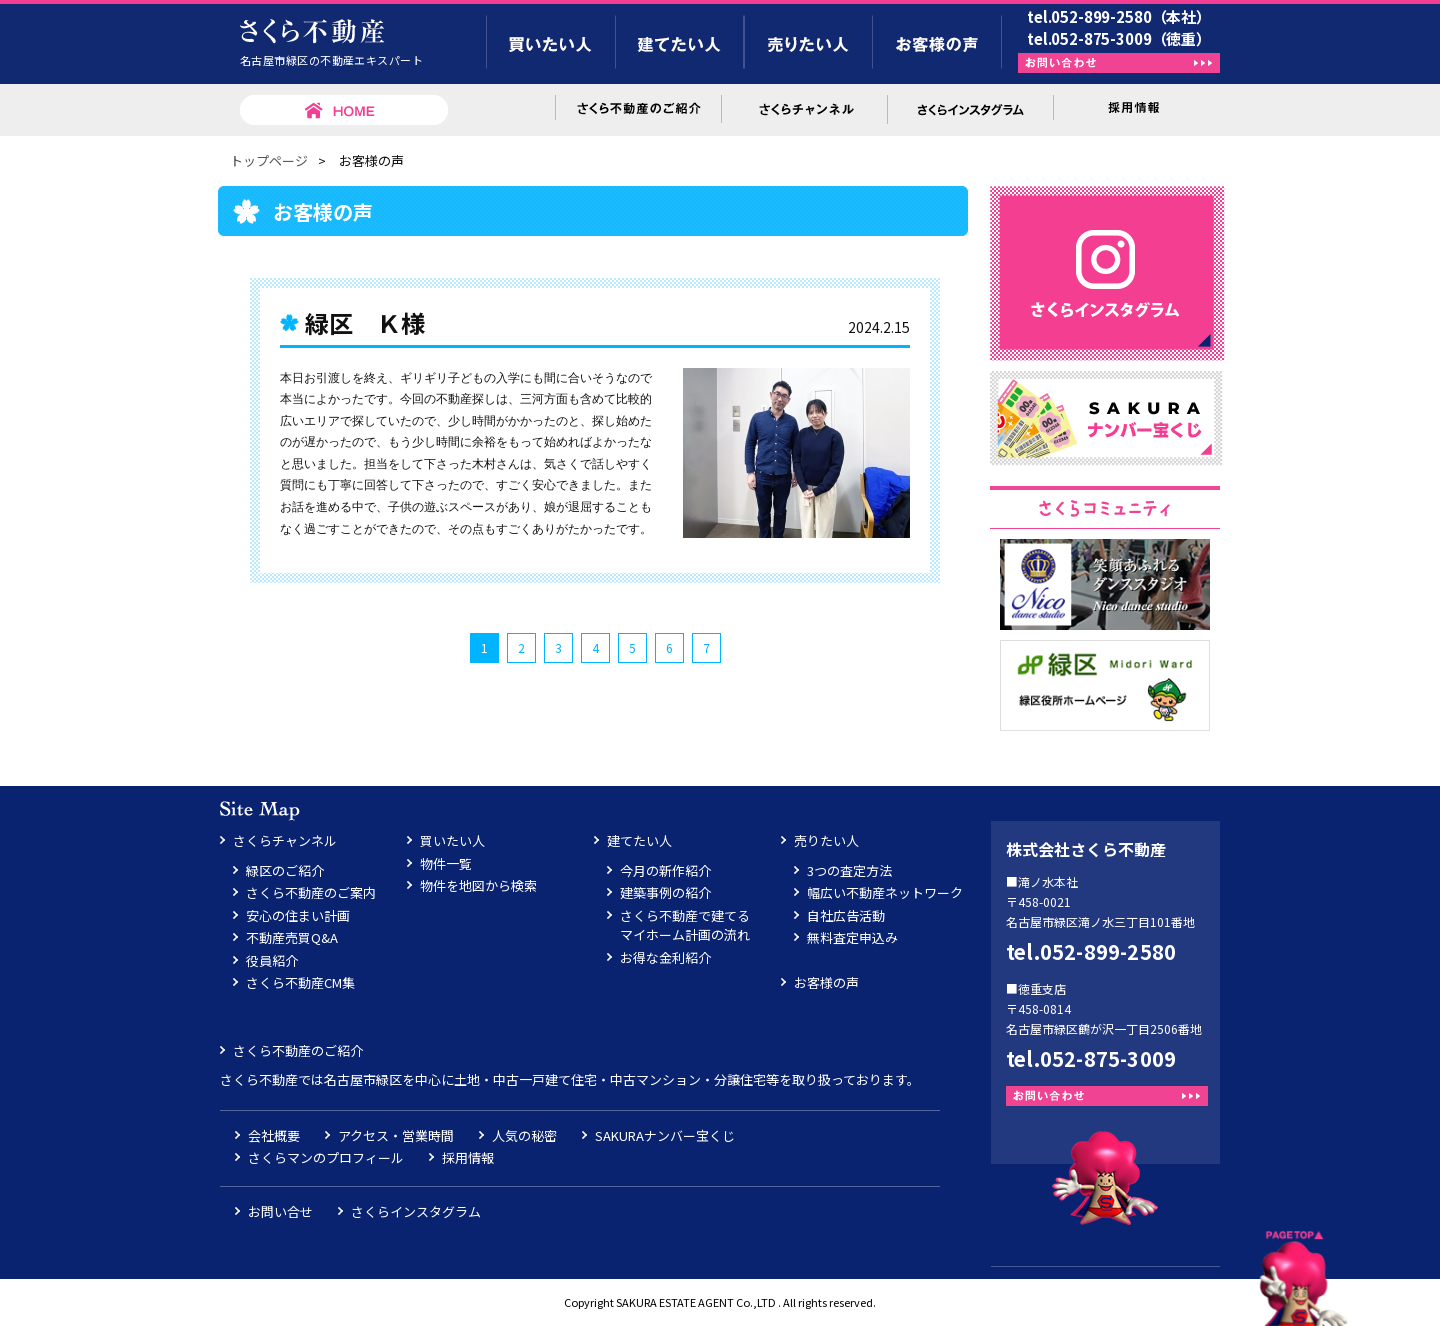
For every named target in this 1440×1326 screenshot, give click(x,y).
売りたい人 (826, 840)
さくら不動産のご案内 (311, 892)
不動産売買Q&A (292, 937)
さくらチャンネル (285, 840)
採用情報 (468, 1157)
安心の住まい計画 (298, 915)
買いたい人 (452, 840)
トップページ (269, 160)
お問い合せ (280, 1211)
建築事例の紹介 (665, 892)
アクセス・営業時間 (396, 1135)
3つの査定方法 (849, 870)
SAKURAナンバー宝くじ (665, 1135)
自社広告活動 (846, 915)
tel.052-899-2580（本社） (1119, 16)
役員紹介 (272, 960)
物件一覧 (446, 863)
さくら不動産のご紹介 (298, 1050)
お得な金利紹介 (665, 957)
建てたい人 (639, 840)
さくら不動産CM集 (300, 982)
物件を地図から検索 (478, 885)
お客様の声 (826, 982)
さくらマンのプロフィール (326, 1157)
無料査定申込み (852, 937)
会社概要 (274, 1135)
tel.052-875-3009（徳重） (1119, 38)
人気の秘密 (524, 1135)
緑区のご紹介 (285, 870)
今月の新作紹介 (665, 870)
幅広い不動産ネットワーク (885, 892)
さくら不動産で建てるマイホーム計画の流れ (685, 925)
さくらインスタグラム (416, 1211)
